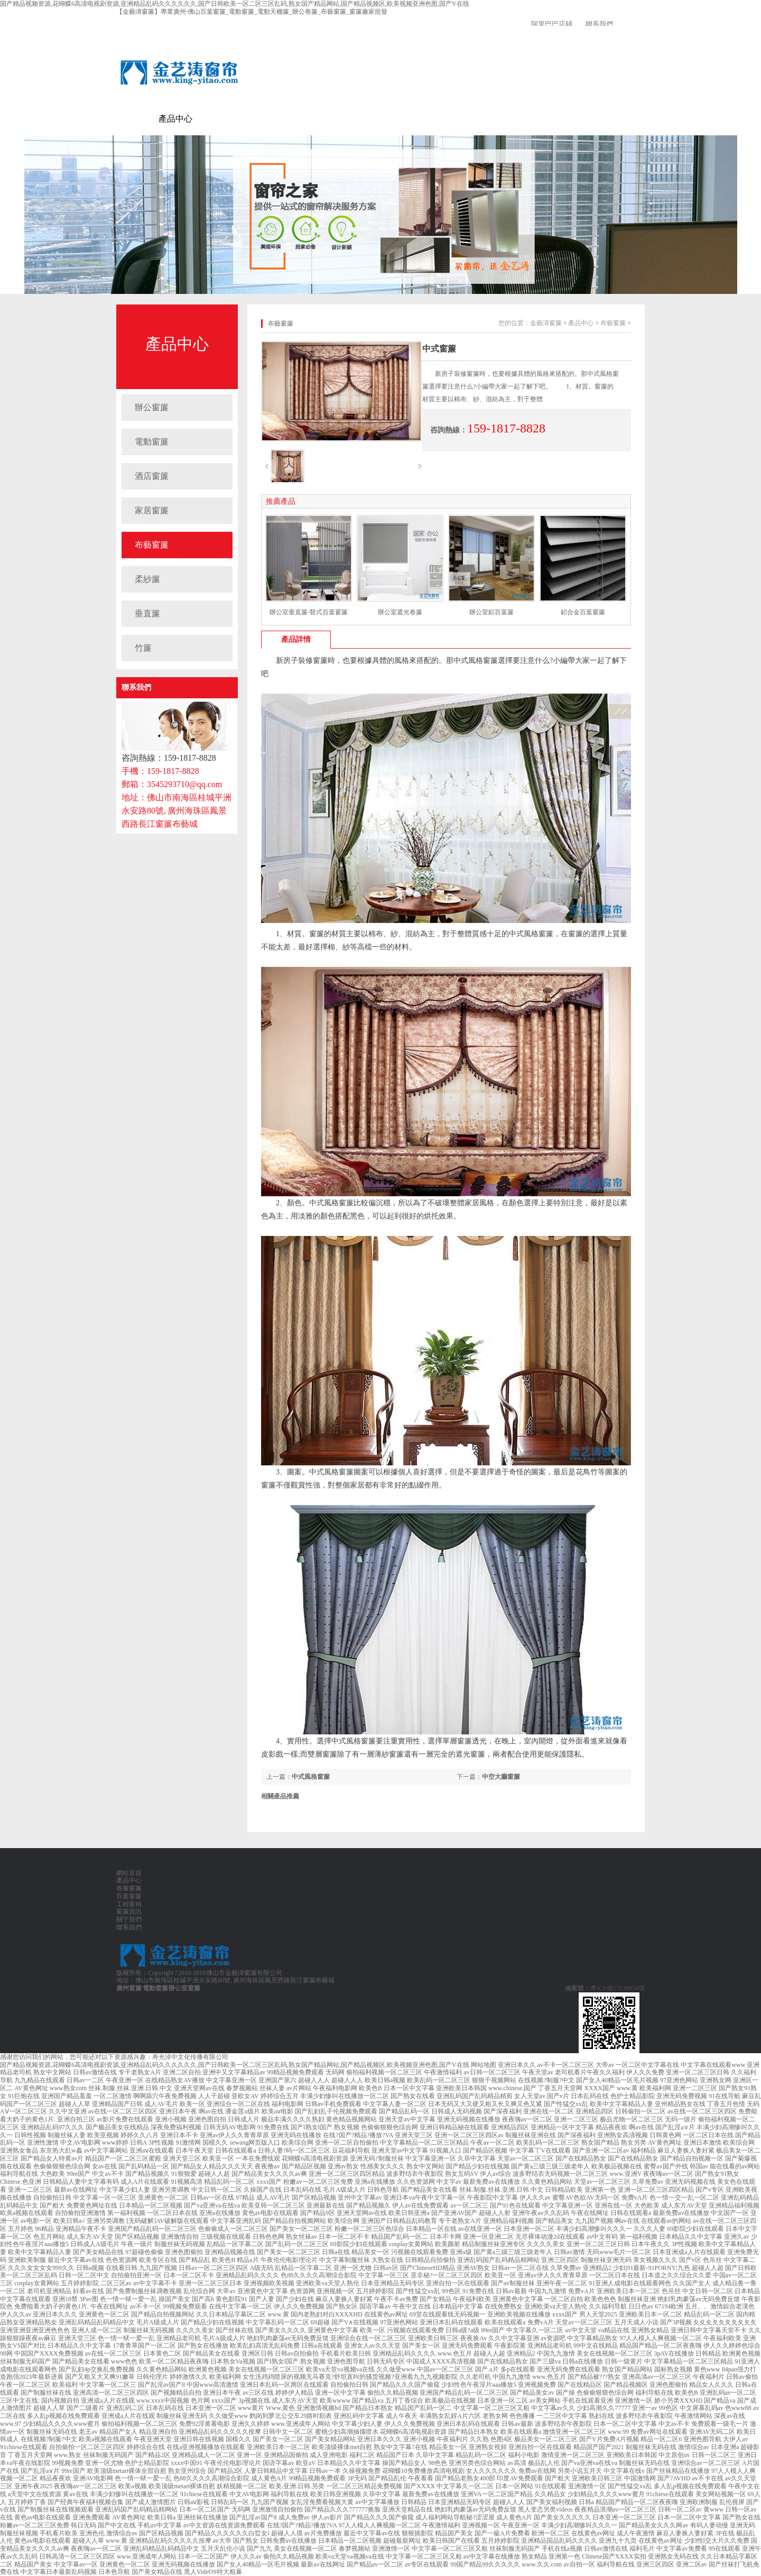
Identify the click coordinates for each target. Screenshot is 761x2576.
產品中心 (175, 118)
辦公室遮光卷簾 (400, 612)
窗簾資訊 (344, 118)
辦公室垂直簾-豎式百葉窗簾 (309, 612)
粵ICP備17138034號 (617, 1988)
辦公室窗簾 (184, 1988)
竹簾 (143, 647)
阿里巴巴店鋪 (551, 24)
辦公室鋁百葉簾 (491, 612)
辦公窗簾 (152, 407)
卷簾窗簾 (243, 118)
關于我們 (378, 118)
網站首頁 (129, 1873)
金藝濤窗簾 (137, 118)
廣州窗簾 (129, 1988)
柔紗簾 (147, 579)
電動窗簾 (209, 118)
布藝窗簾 (152, 544)
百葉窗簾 (277, 118)
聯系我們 (599, 24)
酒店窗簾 (152, 476)
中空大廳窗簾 (501, 1776)
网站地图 (483, 2065)
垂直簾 (147, 613)
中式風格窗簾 (311, 1776)
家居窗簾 (152, 510)
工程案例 (311, 118)
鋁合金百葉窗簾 (583, 612)
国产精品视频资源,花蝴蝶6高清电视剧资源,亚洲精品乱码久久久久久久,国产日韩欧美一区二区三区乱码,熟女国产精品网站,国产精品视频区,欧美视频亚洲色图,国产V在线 (234, 3)
